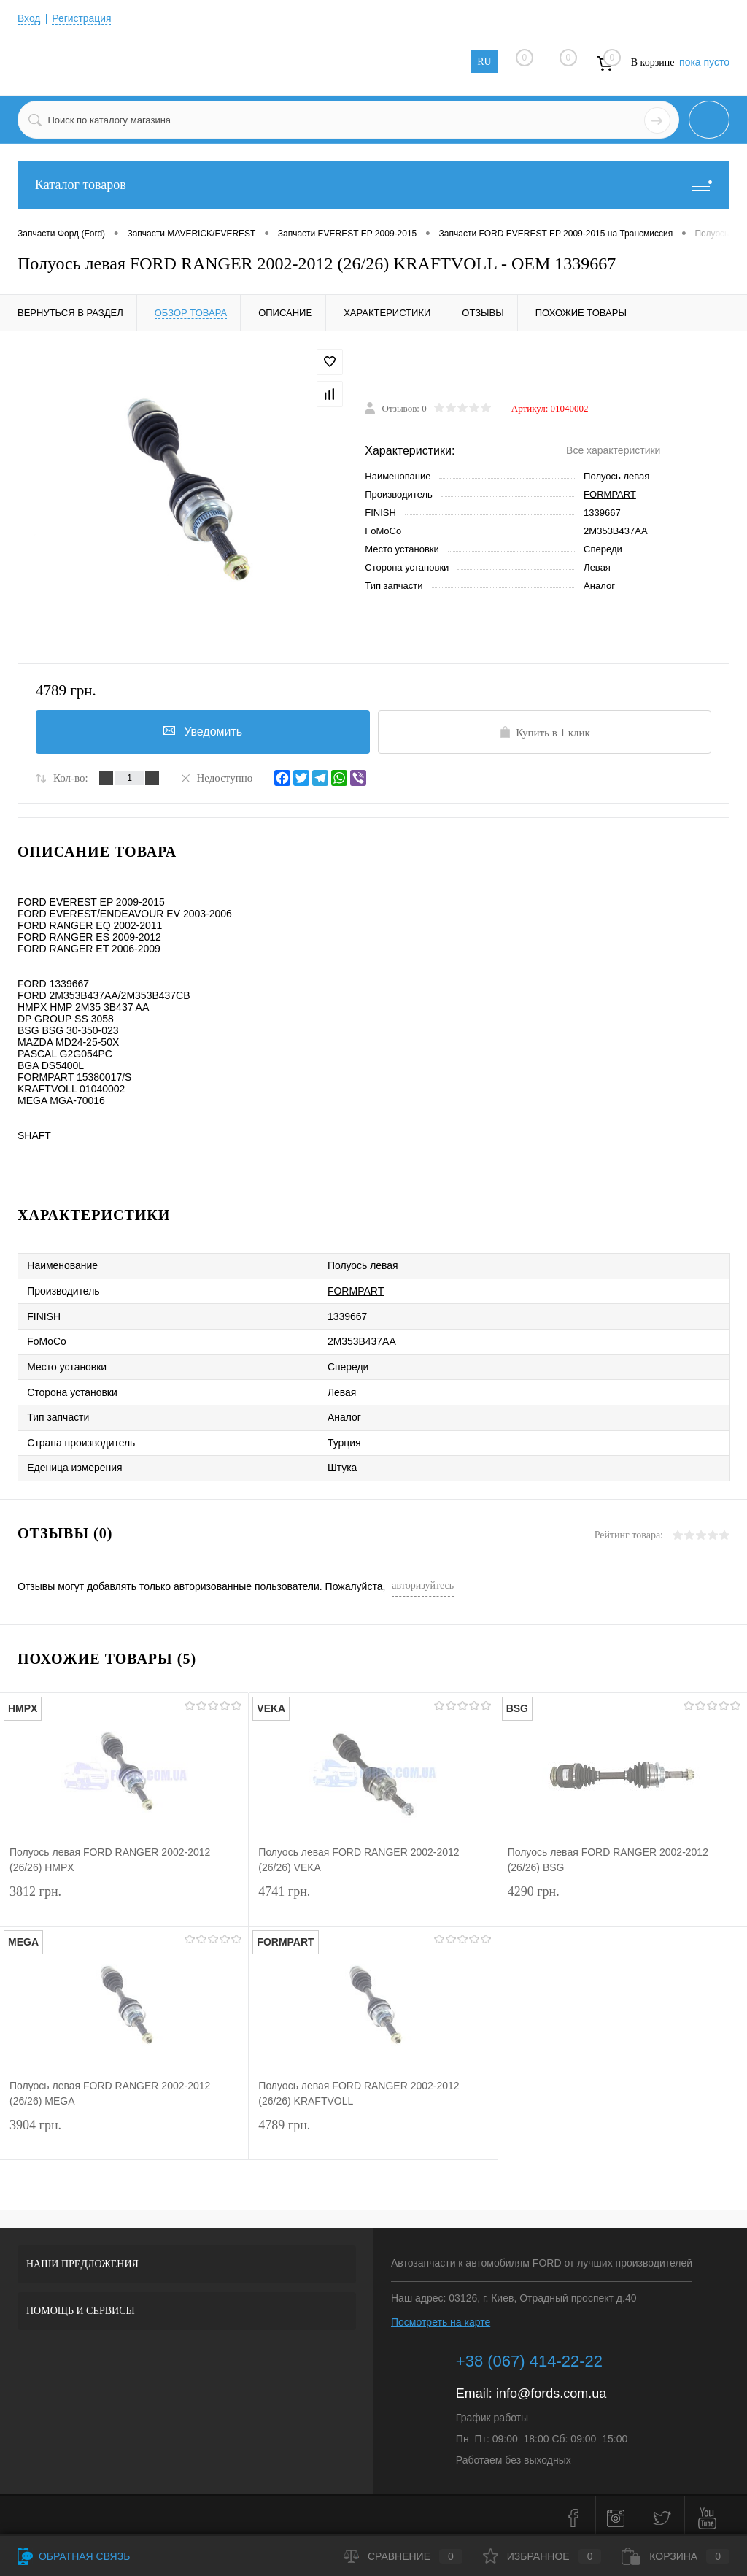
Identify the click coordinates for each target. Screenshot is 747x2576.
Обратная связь (74, 2556)
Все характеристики (613, 450)
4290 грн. (623, 1897)
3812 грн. (124, 1897)
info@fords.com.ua (551, 2389)
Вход (29, 18)
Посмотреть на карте (440, 2318)
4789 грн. (372, 2131)
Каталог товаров (373, 185)
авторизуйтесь (423, 1581)
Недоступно (215, 777)
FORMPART (610, 494)
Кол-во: (70, 778)
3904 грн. (124, 2131)
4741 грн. (372, 1897)
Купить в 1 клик (544, 732)
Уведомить (202, 730)
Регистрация (82, 18)
